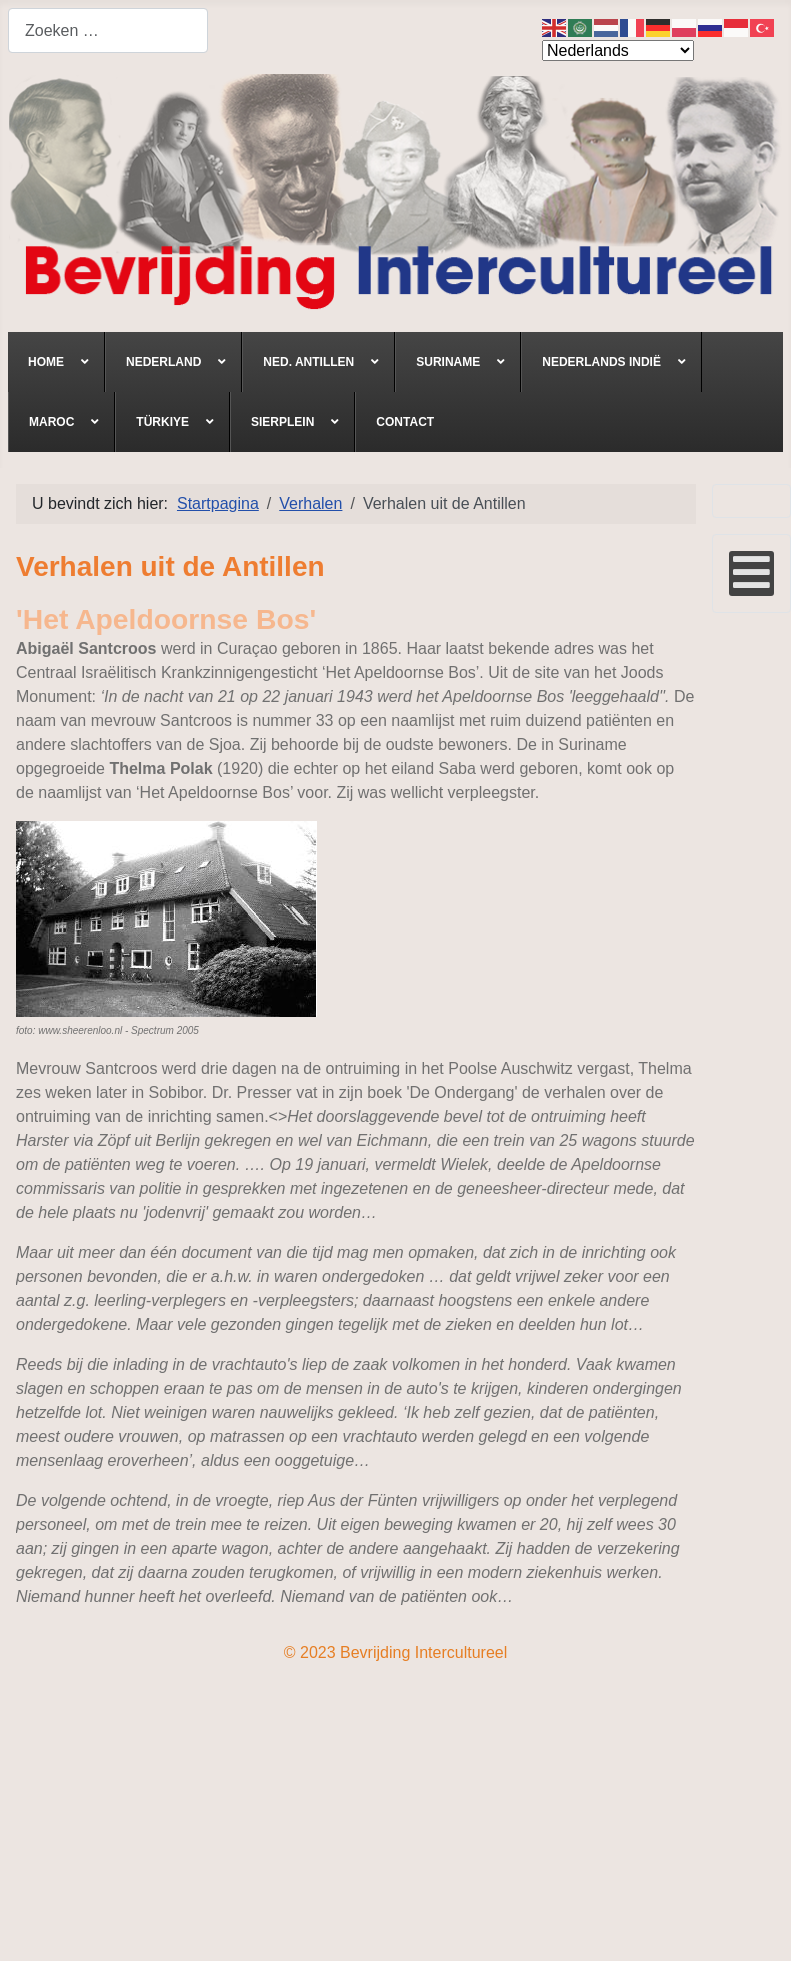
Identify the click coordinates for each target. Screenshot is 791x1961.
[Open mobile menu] (751, 573)
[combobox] (108, 30)
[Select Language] (618, 50)
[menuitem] (56, 362)
